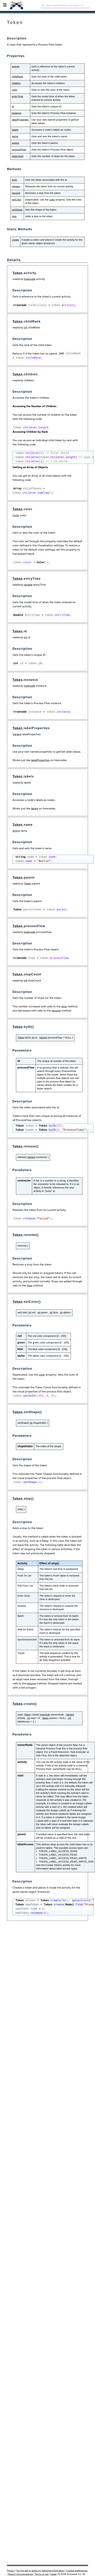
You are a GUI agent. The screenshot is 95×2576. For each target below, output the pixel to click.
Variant (17, 734)
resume (16, 193)
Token (18, 273)
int (25, 327)
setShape (17, 209)
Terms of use (42, 2574)
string (16, 830)
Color (16, 515)
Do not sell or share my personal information (40, 2570)
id (13, 106)
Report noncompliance (20, 2574)
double (28, 584)
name (15, 136)
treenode (29, 279)
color (14, 89)
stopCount (17, 156)
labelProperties (20, 119)
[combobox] (66, 5)
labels (15, 129)
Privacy (11, 2570)
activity (16, 66)
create (15, 239)
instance (16, 113)
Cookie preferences (77, 2570)
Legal (53, 2574)
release (16, 186)
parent (15, 143)
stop (14, 216)
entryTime (17, 96)
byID (14, 179)
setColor (16, 199)
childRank (17, 76)
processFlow (19, 149)
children (16, 83)
